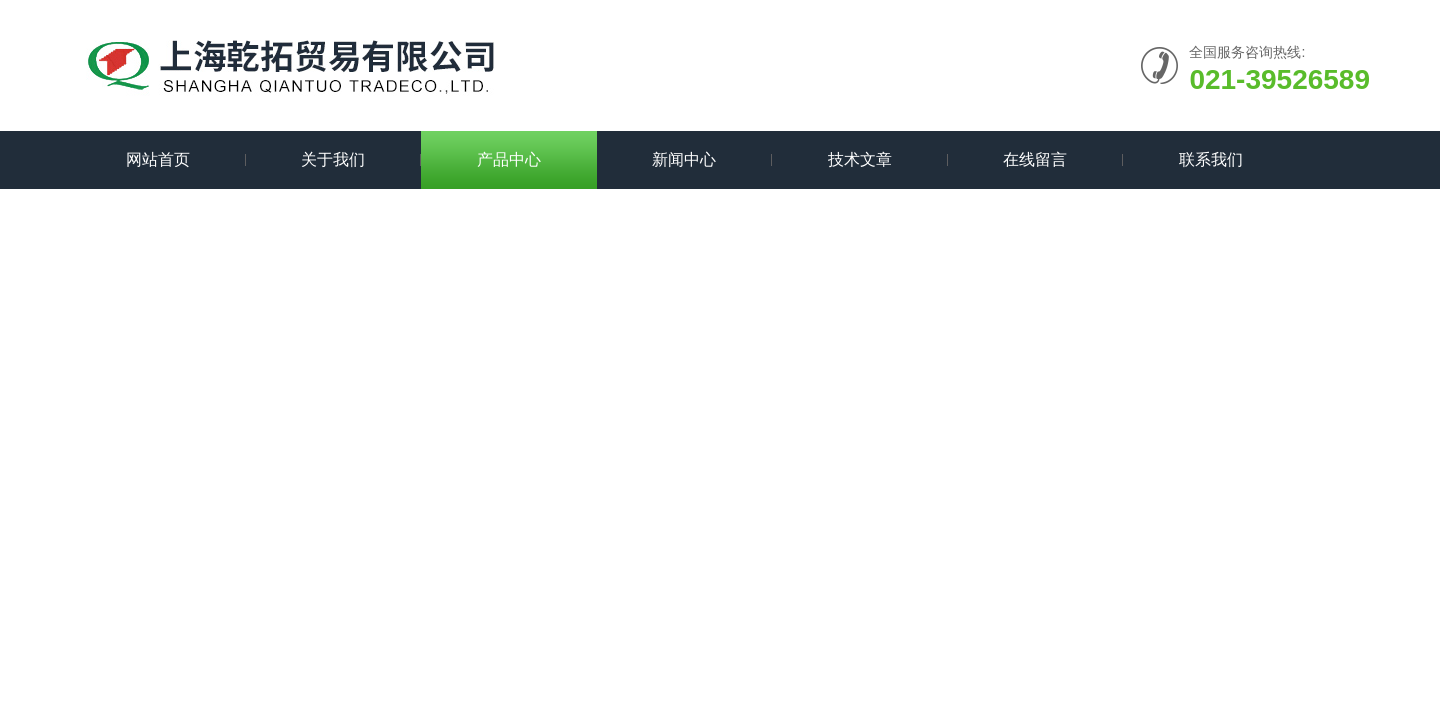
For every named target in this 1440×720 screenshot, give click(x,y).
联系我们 (1211, 159)
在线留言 (1035, 159)
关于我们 (333, 159)
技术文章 (860, 159)
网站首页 (158, 159)
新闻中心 (684, 159)
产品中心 (509, 159)
